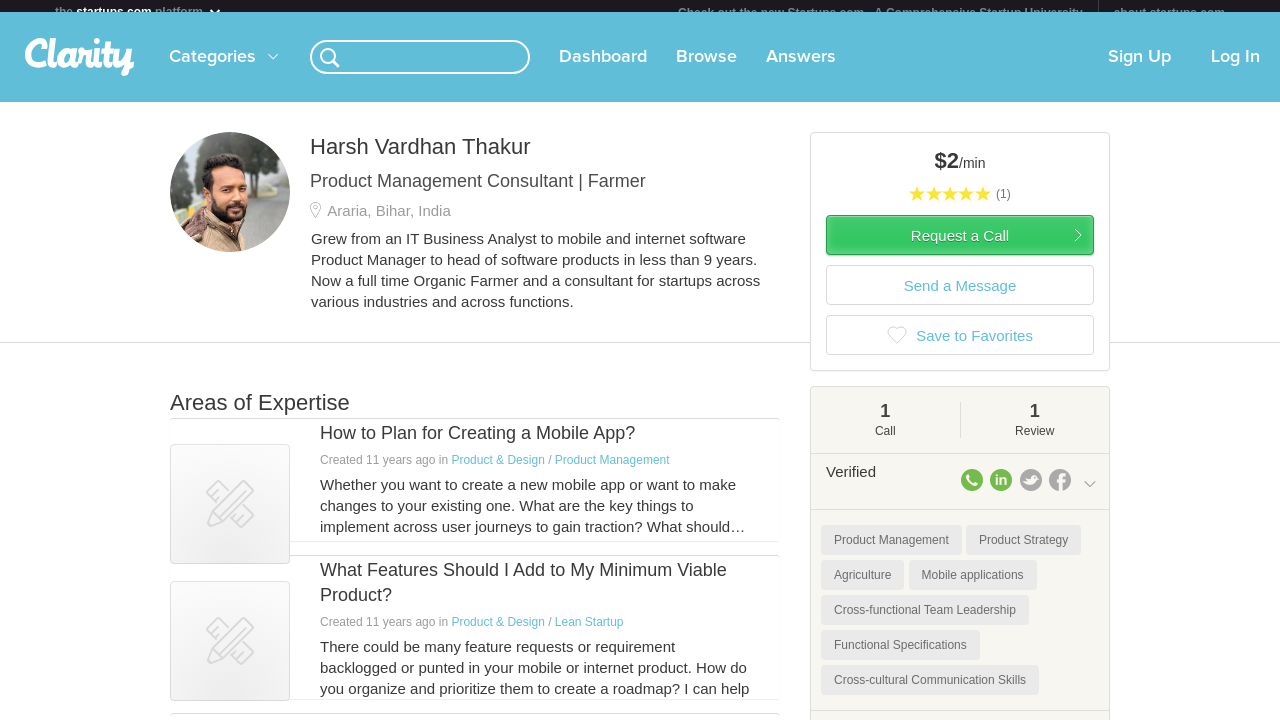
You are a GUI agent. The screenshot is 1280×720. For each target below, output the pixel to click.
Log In (1235, 69)
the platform (139, 11)
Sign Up (1139, 69)
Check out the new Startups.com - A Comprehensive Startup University (880, 13)
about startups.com (1169, 13)
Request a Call (960, 247)
